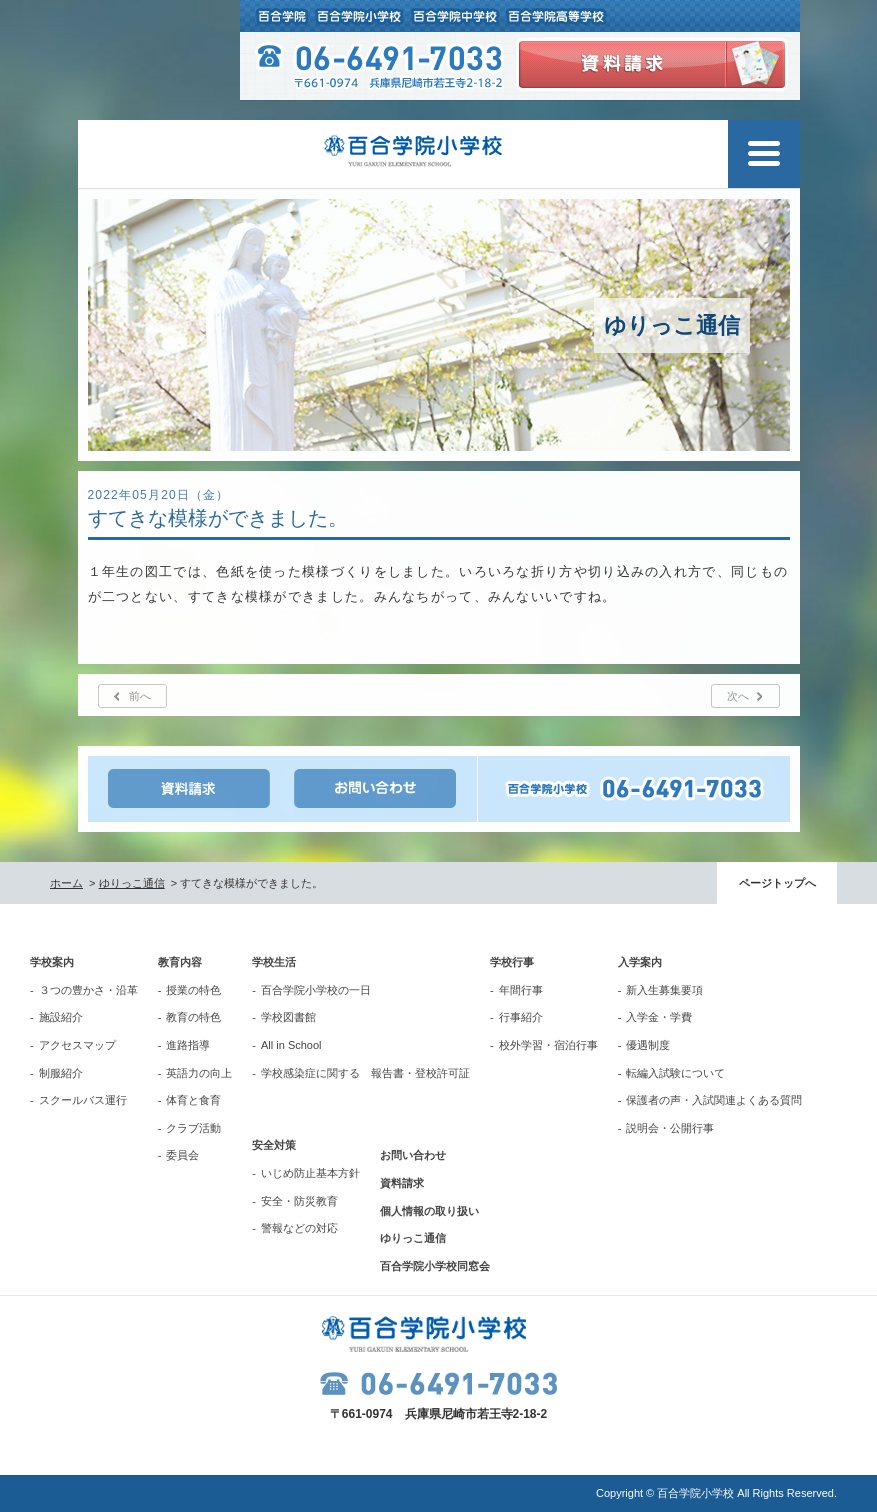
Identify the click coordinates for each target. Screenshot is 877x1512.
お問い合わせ (413, 1155)
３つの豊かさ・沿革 (88, 990)
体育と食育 (193, 1100)
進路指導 (188, 1045)
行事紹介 (521, 1017)
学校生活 (274, 962)
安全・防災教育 (299, 1201)
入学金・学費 (659, 1017)
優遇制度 (648, 1045)
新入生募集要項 (664, 990)
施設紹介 (61, 1017)
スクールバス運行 (83, 1100)
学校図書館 (288, 1017)
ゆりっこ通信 (132, 883)
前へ (140, 696)
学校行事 (512, 962)
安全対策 (274, 1145)
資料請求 (402, 1183)
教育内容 (180, 962)
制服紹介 (61, 1073)
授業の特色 (193, 990)
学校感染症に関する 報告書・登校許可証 (365, 1073)
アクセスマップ (77, 1045)
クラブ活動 (193, 1128)
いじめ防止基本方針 (310, 1173)
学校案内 (52, 962)
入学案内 (640, 962)
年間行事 (521, 990)
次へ (738, 696)
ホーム (66, 883)
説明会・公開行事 (670, 1128)
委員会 (182, 1155)
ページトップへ (777, 883)
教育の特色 (193, 1017)
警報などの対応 (299, 1228)
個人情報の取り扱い (429, 1211)
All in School (291, 1045)
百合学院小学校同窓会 (435, 1266)
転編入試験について (675, 1073)
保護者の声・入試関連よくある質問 (714, 1100)
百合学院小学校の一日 (316, 990)
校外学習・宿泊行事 (548, 1045)
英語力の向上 (199, 1073)
